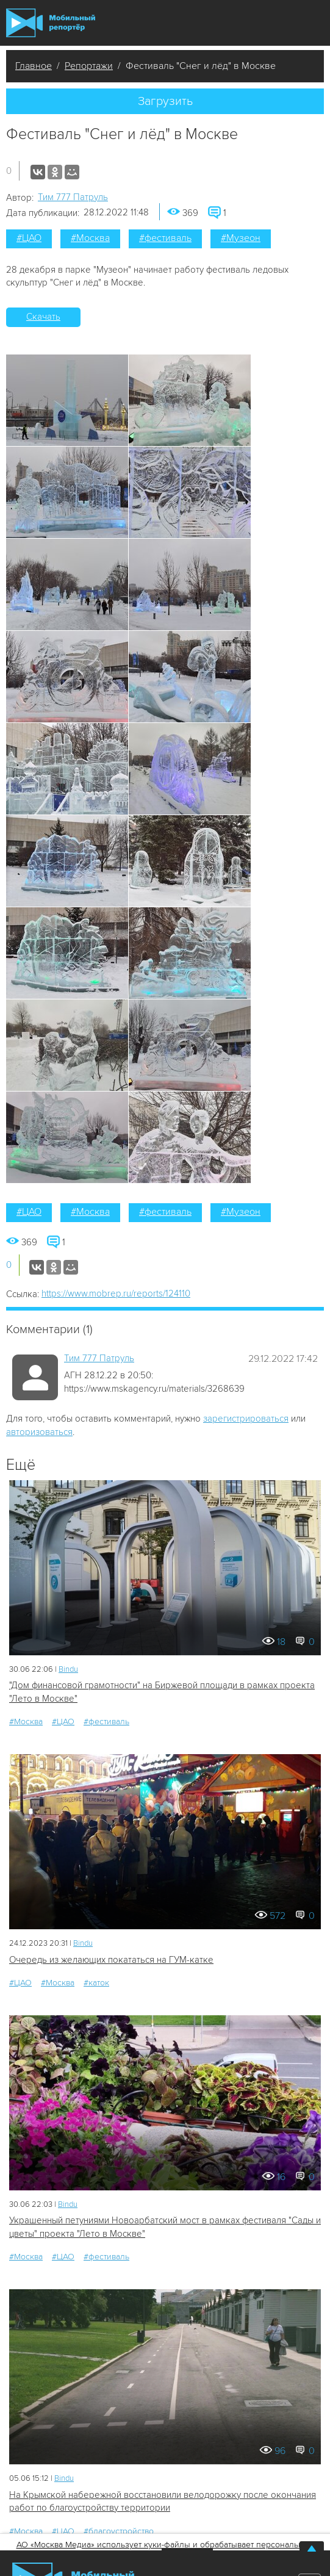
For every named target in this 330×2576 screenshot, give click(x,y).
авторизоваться (39, 1432)
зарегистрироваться (246, 1418)
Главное (33, 66)
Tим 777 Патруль (73, 197)
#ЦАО (28, 238)
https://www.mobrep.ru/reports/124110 (115, 1293)
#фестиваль (165, 238)
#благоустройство (119, 2531)
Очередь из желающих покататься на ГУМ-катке (111, 1959)
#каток (96, 1982)
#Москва (90, 238)
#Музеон (240, 238)
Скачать (43, 316)
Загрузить (165, 101)
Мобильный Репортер (50, 23)
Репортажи (89, 66)
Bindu (68, 1669)
